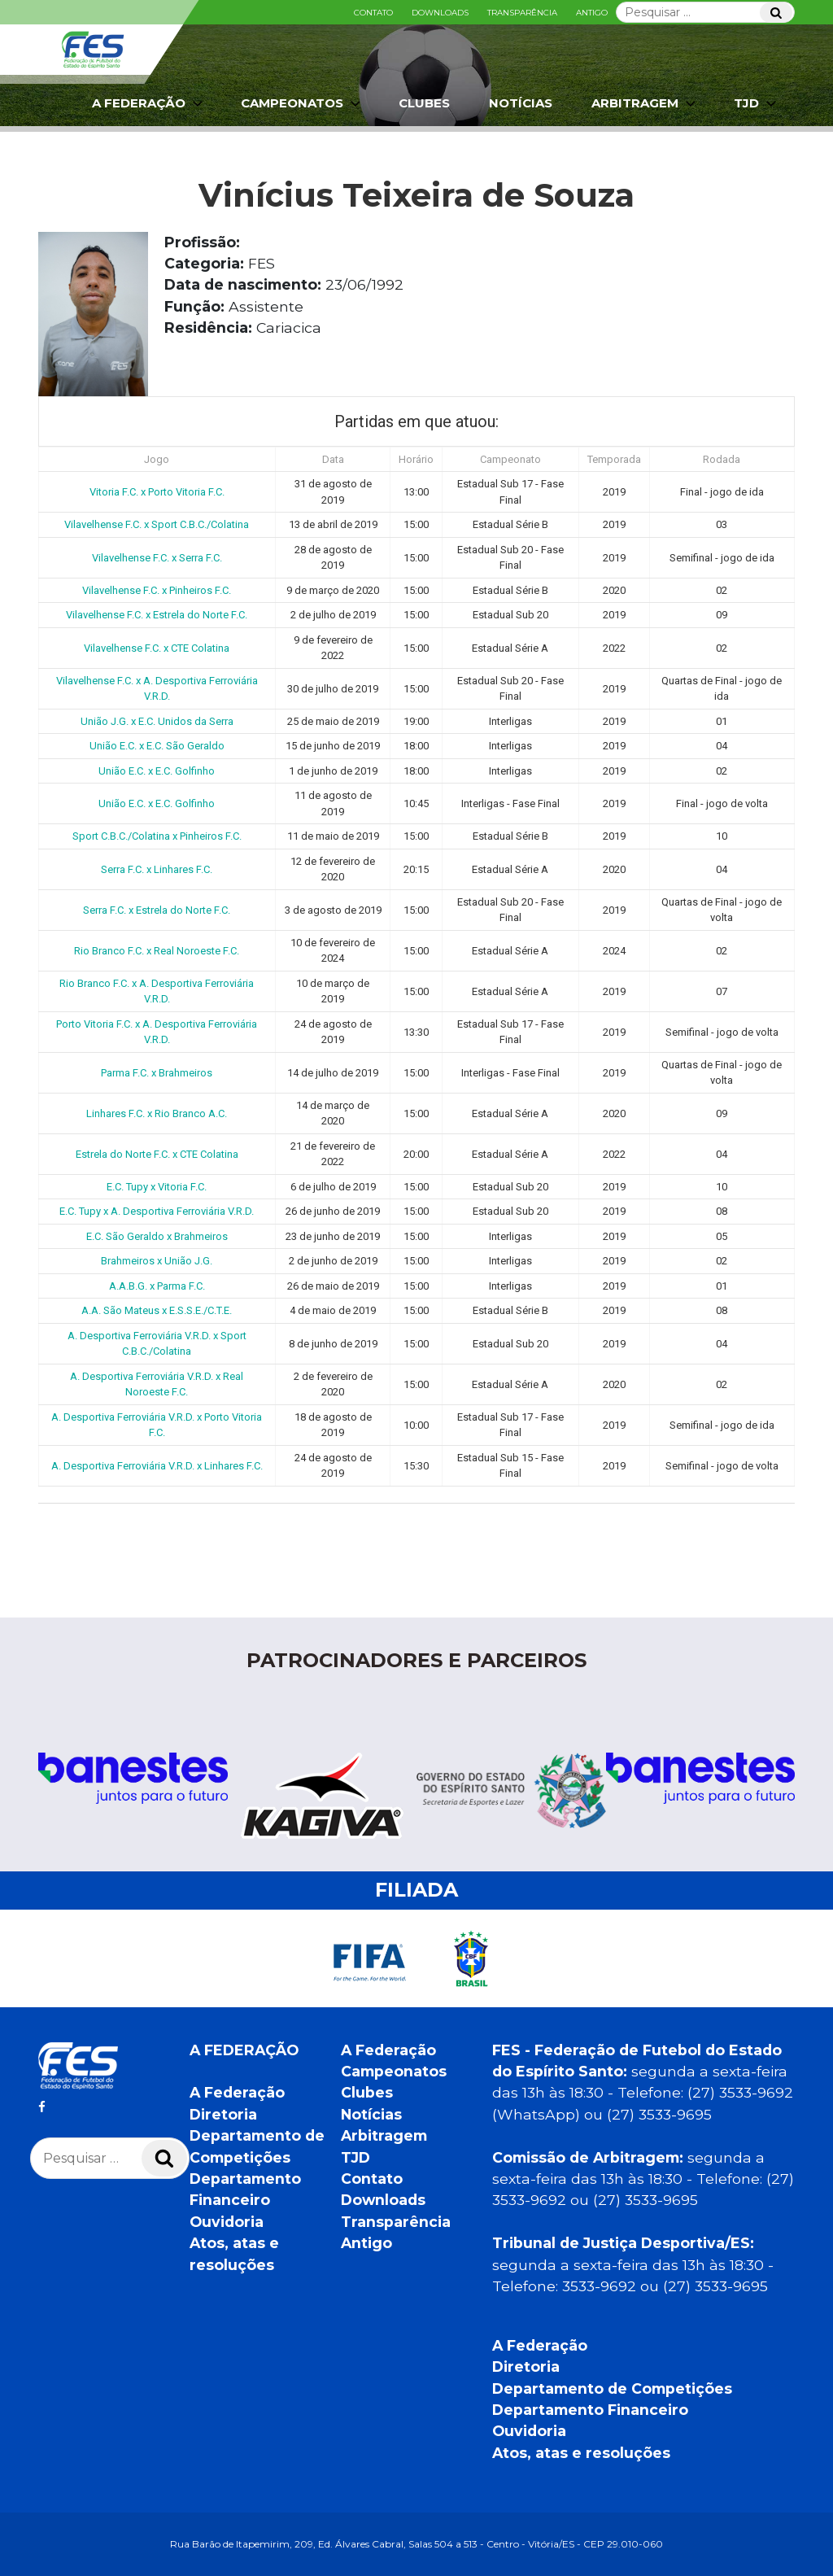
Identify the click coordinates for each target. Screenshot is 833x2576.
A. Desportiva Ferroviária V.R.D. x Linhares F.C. (157, 1466)
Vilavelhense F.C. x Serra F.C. (157, 558)
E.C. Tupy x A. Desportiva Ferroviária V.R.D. (156, 1211)
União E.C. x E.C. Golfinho (156, 771)
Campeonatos (302, 103)
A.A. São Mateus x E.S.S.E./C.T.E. (156, 1310)
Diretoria (223, 2114)
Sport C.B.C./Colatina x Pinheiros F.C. (157, 836)
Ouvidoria (227, 2221)
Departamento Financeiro (590, 2409)
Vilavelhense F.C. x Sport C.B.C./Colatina (156, 524)
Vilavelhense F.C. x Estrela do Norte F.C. (156, 615)
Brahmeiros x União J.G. (156, 1261)
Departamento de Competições (612, 2388)
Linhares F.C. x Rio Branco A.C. (156, 1113)
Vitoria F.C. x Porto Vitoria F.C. (157, 492)
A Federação (149, 103)
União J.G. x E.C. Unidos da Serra (157, 721)
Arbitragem (645, 103)
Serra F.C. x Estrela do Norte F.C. (156, 910)
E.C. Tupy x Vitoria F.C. (157, 1187)
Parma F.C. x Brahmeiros (156, 1073)
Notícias (520, 103)
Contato (373, 12)
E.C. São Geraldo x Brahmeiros (157, 1236)
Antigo (592, 12)
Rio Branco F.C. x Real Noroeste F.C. (156, 951)
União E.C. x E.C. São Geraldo (157, 746)
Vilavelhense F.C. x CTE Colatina (156, 648)
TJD (756, 103)
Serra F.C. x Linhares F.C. (156, 869)
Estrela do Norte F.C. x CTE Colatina (157, 1154)
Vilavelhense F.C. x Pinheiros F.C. (156, 590)
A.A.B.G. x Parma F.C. (157, 1286)
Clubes (424, 103)
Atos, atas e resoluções (581, 2452)
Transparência (522, 12)
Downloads (440, 12)
